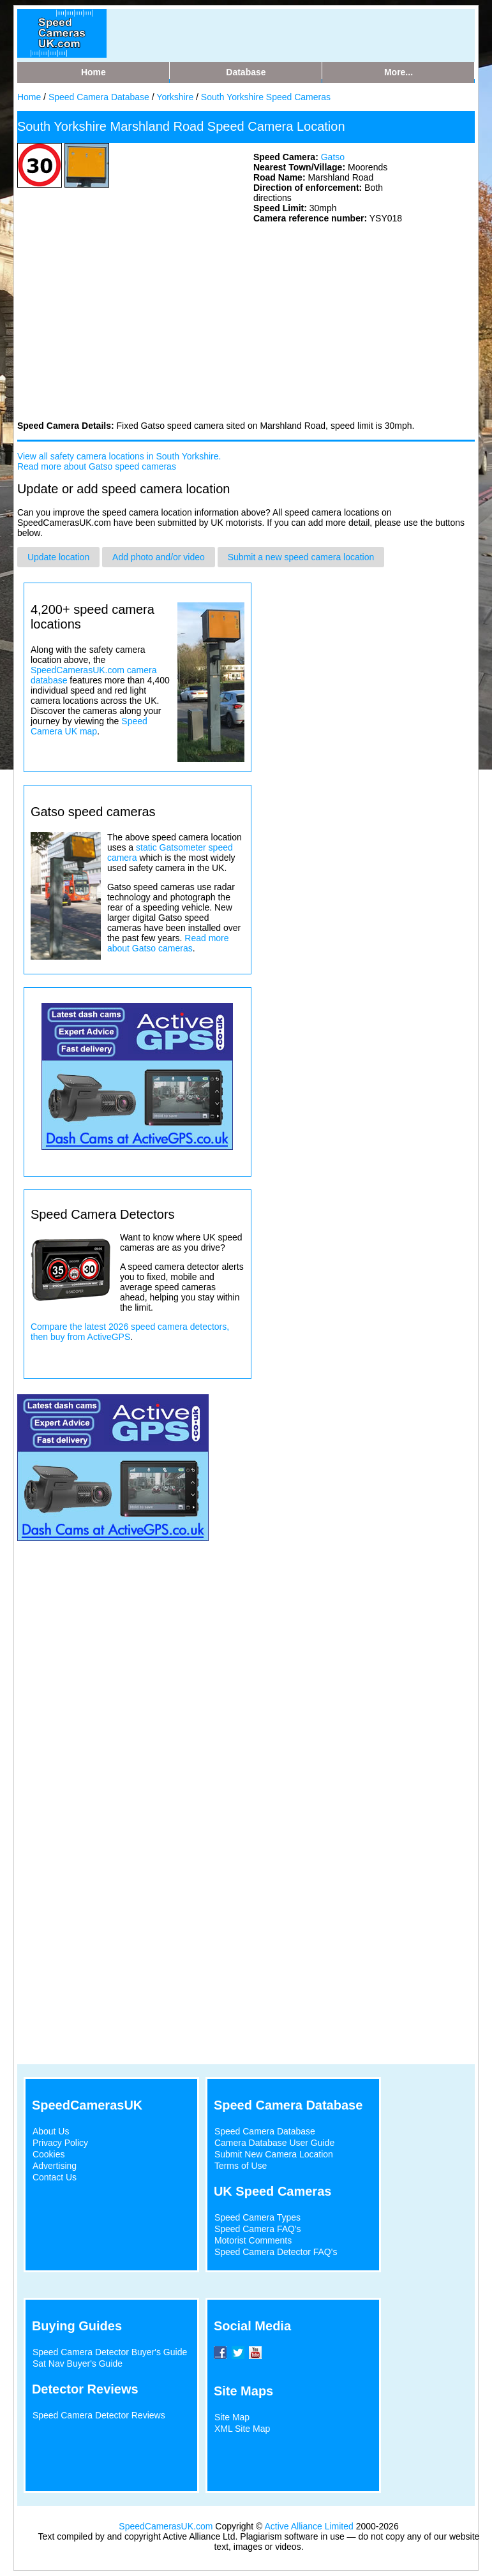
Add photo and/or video (158, 557)
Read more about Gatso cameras (168, 943)
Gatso (333, 157)
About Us (51, 2131)
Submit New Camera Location (273, 2154)
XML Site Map (242, 2428)
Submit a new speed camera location (301, 557)
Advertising (55, 2166)
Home (29, 97)
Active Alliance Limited (309, 2526)
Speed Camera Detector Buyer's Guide (110, 2352)
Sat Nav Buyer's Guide (78, 2363)
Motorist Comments (253, 2240)
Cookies (49, 2154)
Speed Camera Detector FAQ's (276, 2252)
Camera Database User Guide (274, 2143)
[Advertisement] (113, 321)
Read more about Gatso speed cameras (96, 466)
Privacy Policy (60, 2143)
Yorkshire (174, 97)
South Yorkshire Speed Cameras (266, 97)
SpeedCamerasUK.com (165, 2526)
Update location (58, 557)
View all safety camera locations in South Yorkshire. (119, 456)
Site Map (232, 2417)
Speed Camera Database (98, 97)
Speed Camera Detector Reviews (99, 2415)
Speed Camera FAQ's (257, 2229)
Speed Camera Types (257, 2217)
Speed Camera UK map (89, 726)
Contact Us (55, 2177)
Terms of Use (240, 2166)
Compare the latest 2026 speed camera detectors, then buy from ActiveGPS (130, 1332)
